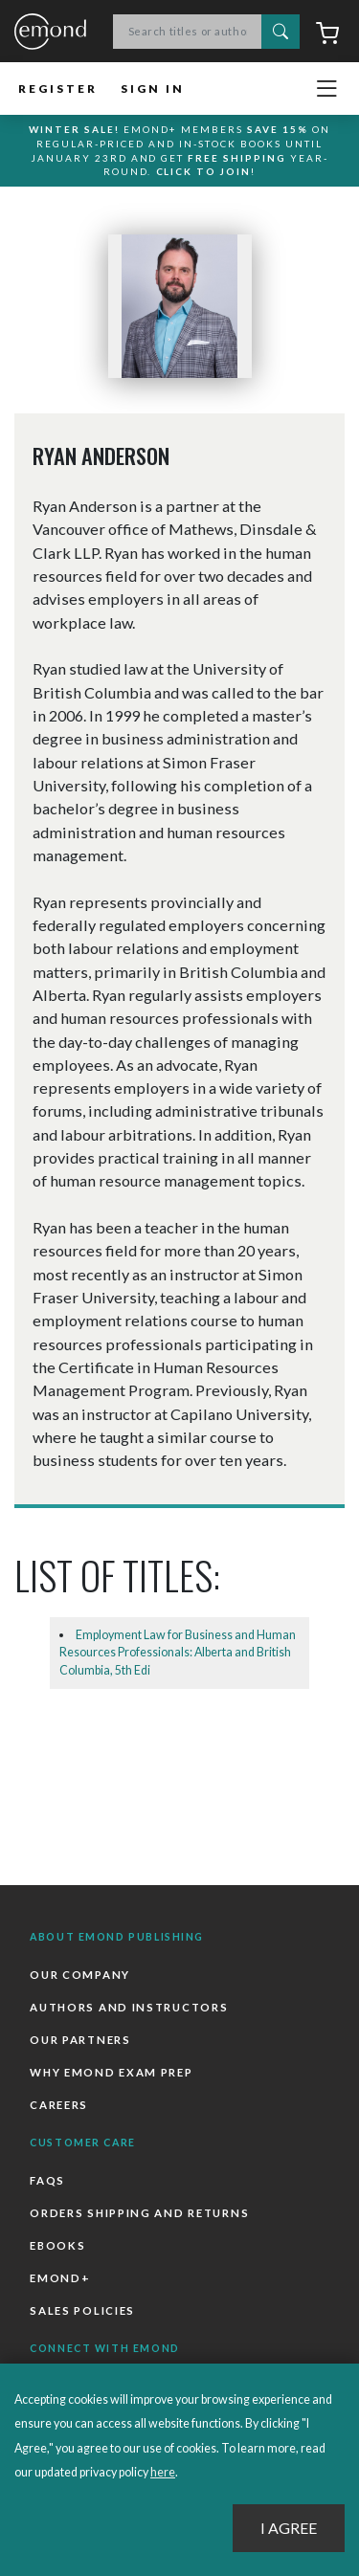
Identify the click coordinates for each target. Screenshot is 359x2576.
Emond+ (60, 2278)
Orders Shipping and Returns (139, 2213)
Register (58, 88)
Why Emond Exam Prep (111, 2072)
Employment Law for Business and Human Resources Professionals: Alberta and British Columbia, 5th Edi (177, 1652)
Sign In (153, 88)
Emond (50, 32)
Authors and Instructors (129, 2007)
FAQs (47, 2180)
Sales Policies (82, 2310)
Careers (59, 2105)
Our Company (80, 1974)
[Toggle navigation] (326, 89)
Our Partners (80, 2039)
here (162, 2472)
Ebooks (57, 2245)
